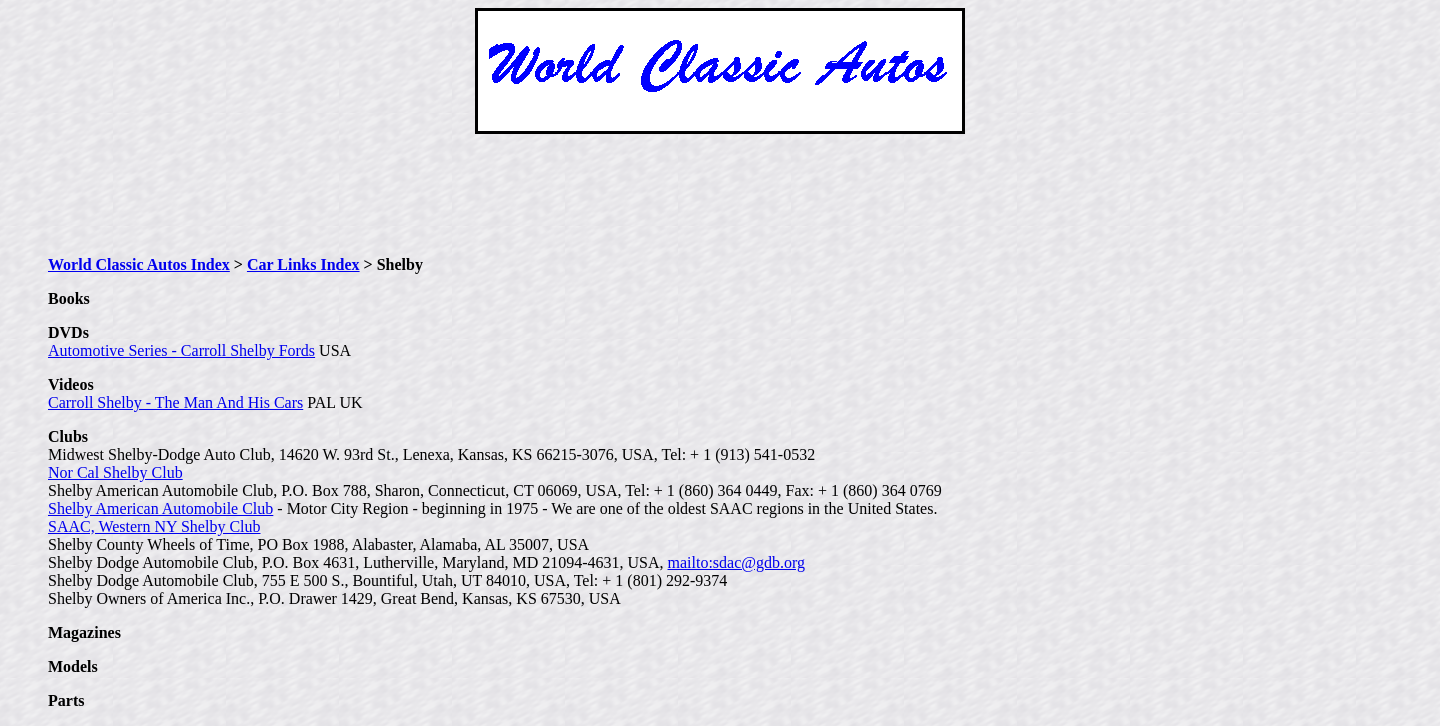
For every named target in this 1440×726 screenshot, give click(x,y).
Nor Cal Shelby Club (115, 472)
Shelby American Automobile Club (160, 508)
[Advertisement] (720, 195)
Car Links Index (303, 264)
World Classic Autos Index (139, 264)
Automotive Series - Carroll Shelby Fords (181, 350)
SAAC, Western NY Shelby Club (154, 526)
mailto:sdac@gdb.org (737, 562)
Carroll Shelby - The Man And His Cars (175, 402)
